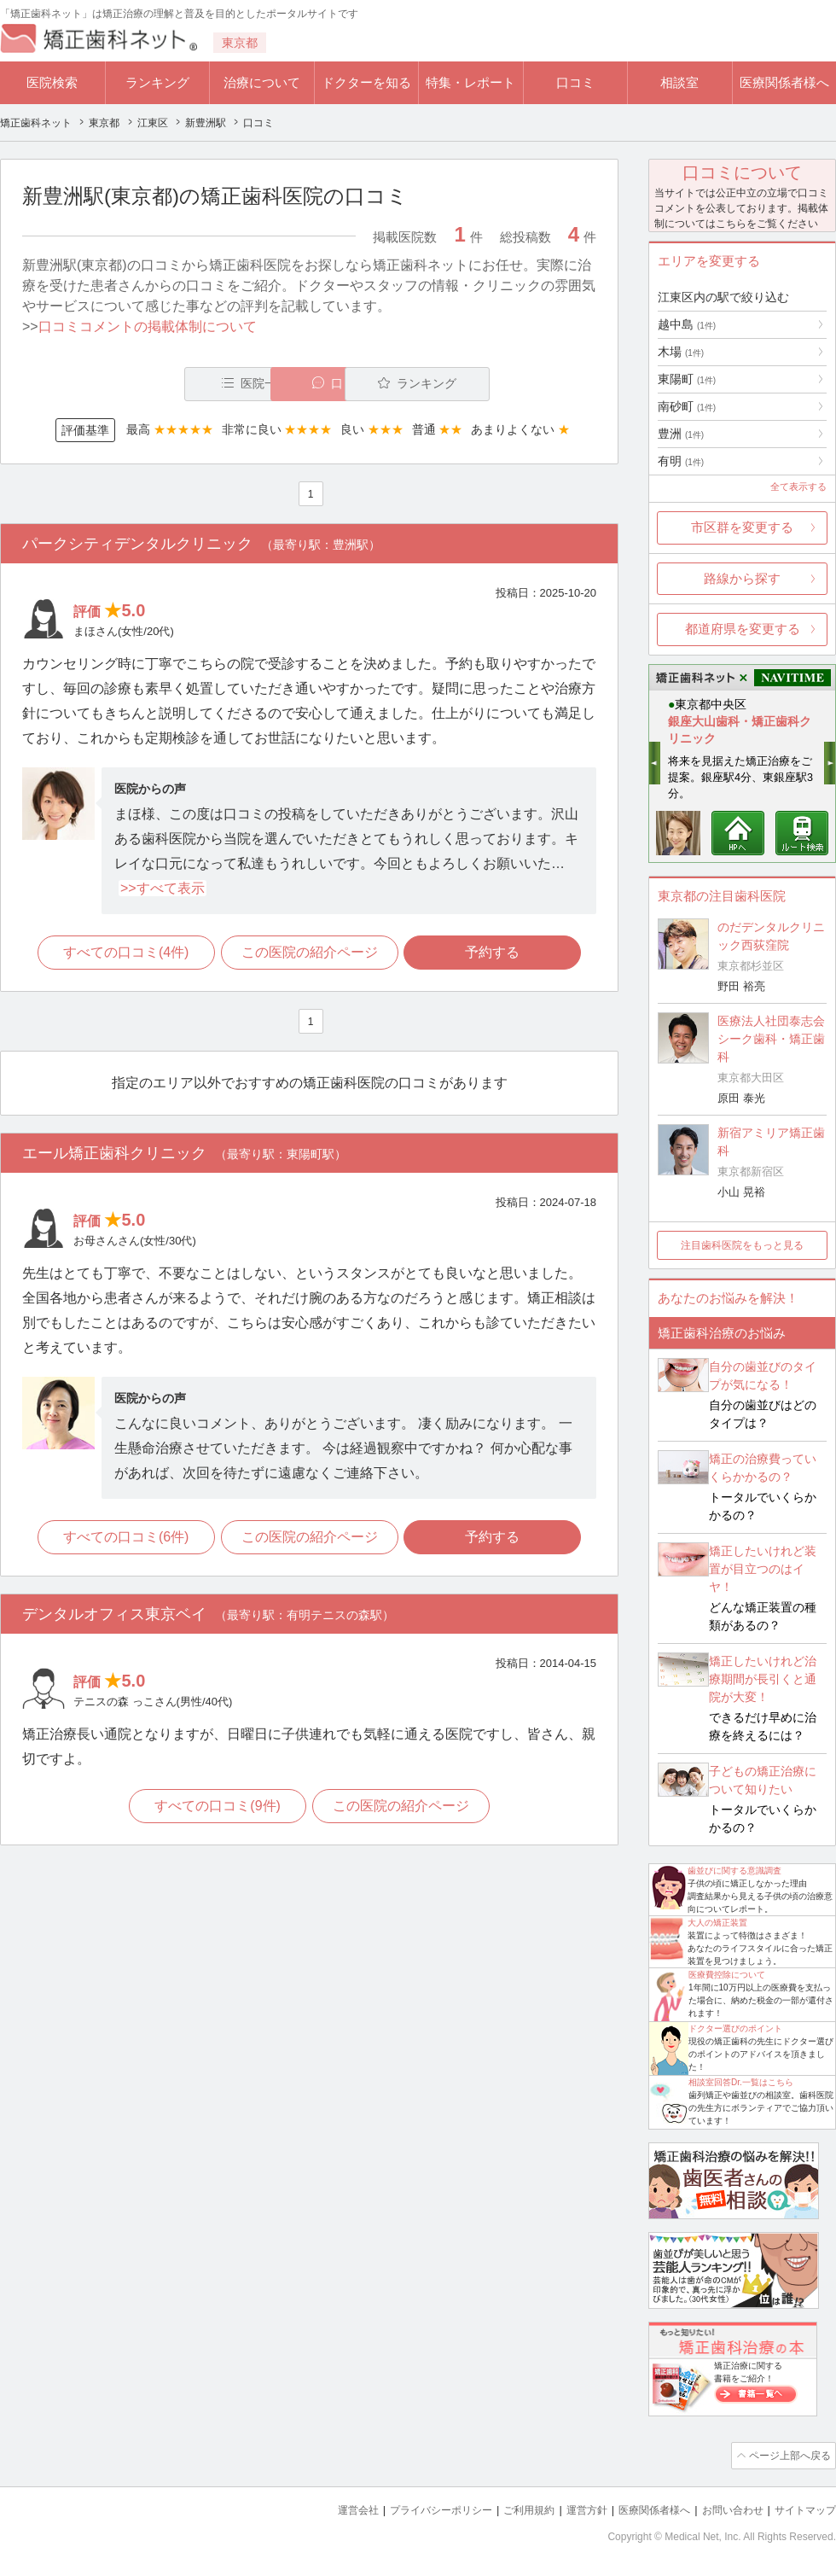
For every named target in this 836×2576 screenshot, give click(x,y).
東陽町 (687, 379)
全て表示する (798, 486)
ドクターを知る (366, 82)
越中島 (687, 324)
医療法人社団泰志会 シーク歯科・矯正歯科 (771, 1039)
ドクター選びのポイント (735, 2028)
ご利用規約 (507, 2508)
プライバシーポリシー (412, 2508)
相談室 (679, 82)
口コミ (575, 82)
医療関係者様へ (784, 82)
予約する (495, 954)
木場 (681, 351)
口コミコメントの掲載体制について (147, 326)
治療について (262, 82)
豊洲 (681, 433)
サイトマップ (802, 2508)
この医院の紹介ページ (309, 954)
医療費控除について (726, 1974)
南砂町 (687, 406)
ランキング (157, 82)
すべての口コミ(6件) (124, 1539)
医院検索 (52, 82)
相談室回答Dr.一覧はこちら (740, 2082)
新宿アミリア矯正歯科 (771, 1141)
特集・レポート (470, 82)
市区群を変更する (742, 527)
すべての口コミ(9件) (217, 1810)
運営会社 (324, 2508)
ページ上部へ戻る (787, 2455)
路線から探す (742, 578)
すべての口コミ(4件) (124, 954)
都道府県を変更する (742, 628)
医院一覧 (139, 383)
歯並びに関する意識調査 (734, 1870)
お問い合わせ (725, 2508)
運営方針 (569, 2508)
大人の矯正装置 (717, 1922)
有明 (681, 461)
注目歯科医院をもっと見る (742, 1245)
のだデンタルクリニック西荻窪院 (771, 936)
